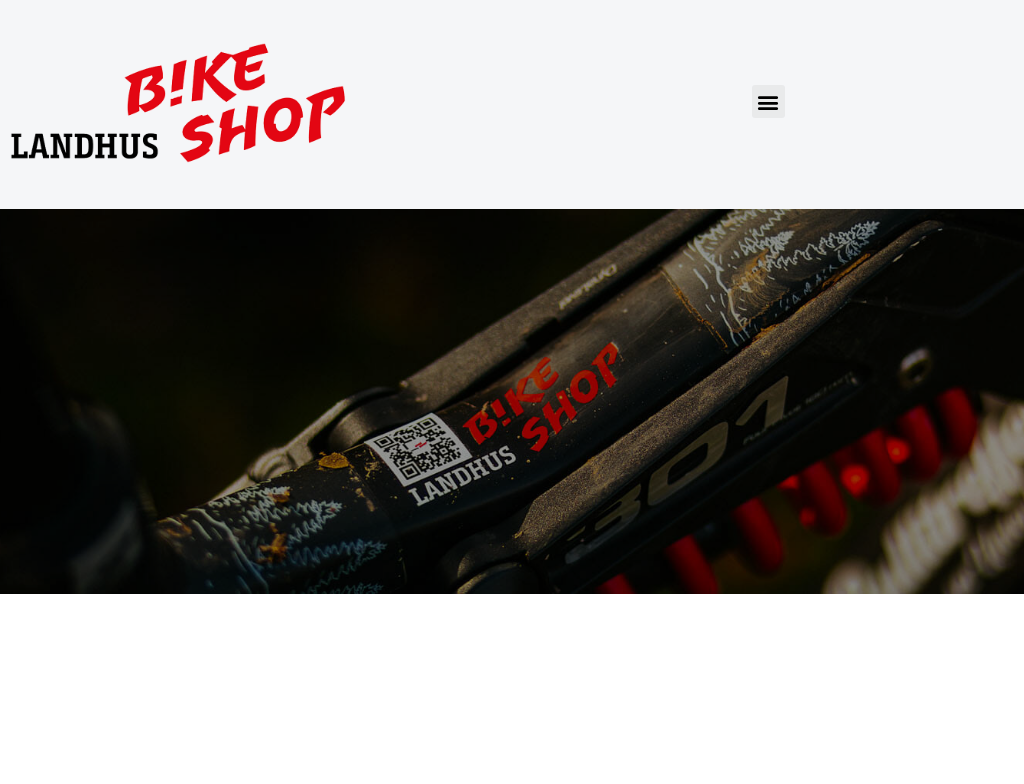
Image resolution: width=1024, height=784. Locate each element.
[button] (768, 101)
